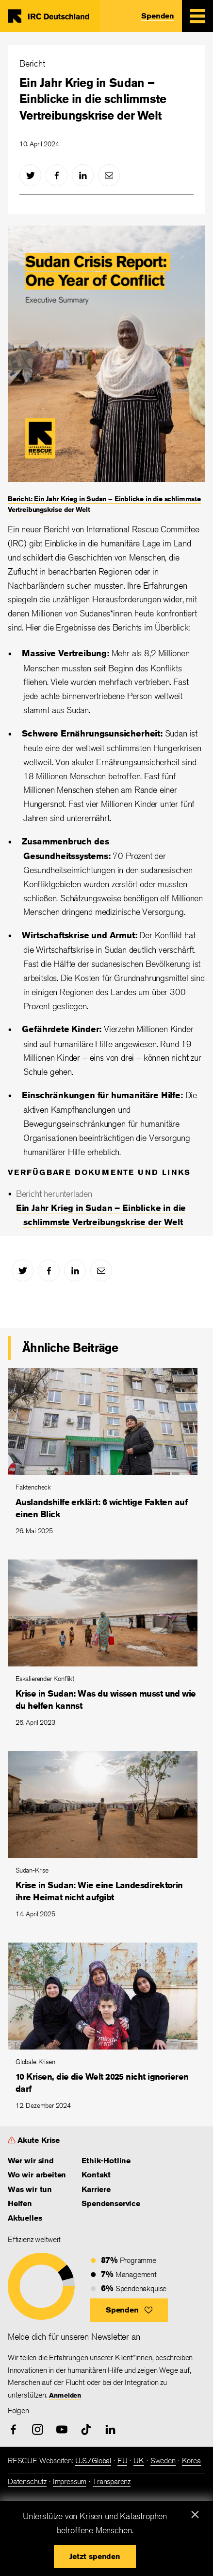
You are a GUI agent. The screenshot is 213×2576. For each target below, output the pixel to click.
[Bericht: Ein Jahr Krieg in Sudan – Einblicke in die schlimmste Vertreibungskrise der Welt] (106, 370)
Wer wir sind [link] (31, 2160)
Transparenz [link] (112, 2481)
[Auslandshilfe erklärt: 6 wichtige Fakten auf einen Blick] (106, 1456)
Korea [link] (191, 2460)
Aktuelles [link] (25, 2218)
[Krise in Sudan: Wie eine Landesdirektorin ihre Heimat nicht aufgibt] (106, 1839)
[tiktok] (86, 2429)
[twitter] (30, 175)
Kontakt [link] (96, 2174)
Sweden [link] (163, 2460)
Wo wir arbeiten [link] (37, 2174)
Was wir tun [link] (30, 2189)
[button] (129, 2310)
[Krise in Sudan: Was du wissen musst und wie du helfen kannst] (106, 1647)
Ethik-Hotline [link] (106, 2160)
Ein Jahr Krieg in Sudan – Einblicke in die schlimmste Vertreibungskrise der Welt (92, 99)
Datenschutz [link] (27, 2481)
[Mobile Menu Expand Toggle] (197, 16)
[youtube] (61, 2429)
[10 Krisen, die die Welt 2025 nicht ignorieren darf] (106, 2031)
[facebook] (56, 175)
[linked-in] (83, 175)
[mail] (109, 175)
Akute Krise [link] (38, 2140)
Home (51, 16)
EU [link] (122, 2460)
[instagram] (37, 2429)
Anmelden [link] (65, 2395)
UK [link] (138, 2460)
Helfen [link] (20, 2203)
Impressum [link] (69, 2481)
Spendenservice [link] (111, 2203)
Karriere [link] (96, 2189)
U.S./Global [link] (93, 2460)
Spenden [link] (157, 15)
